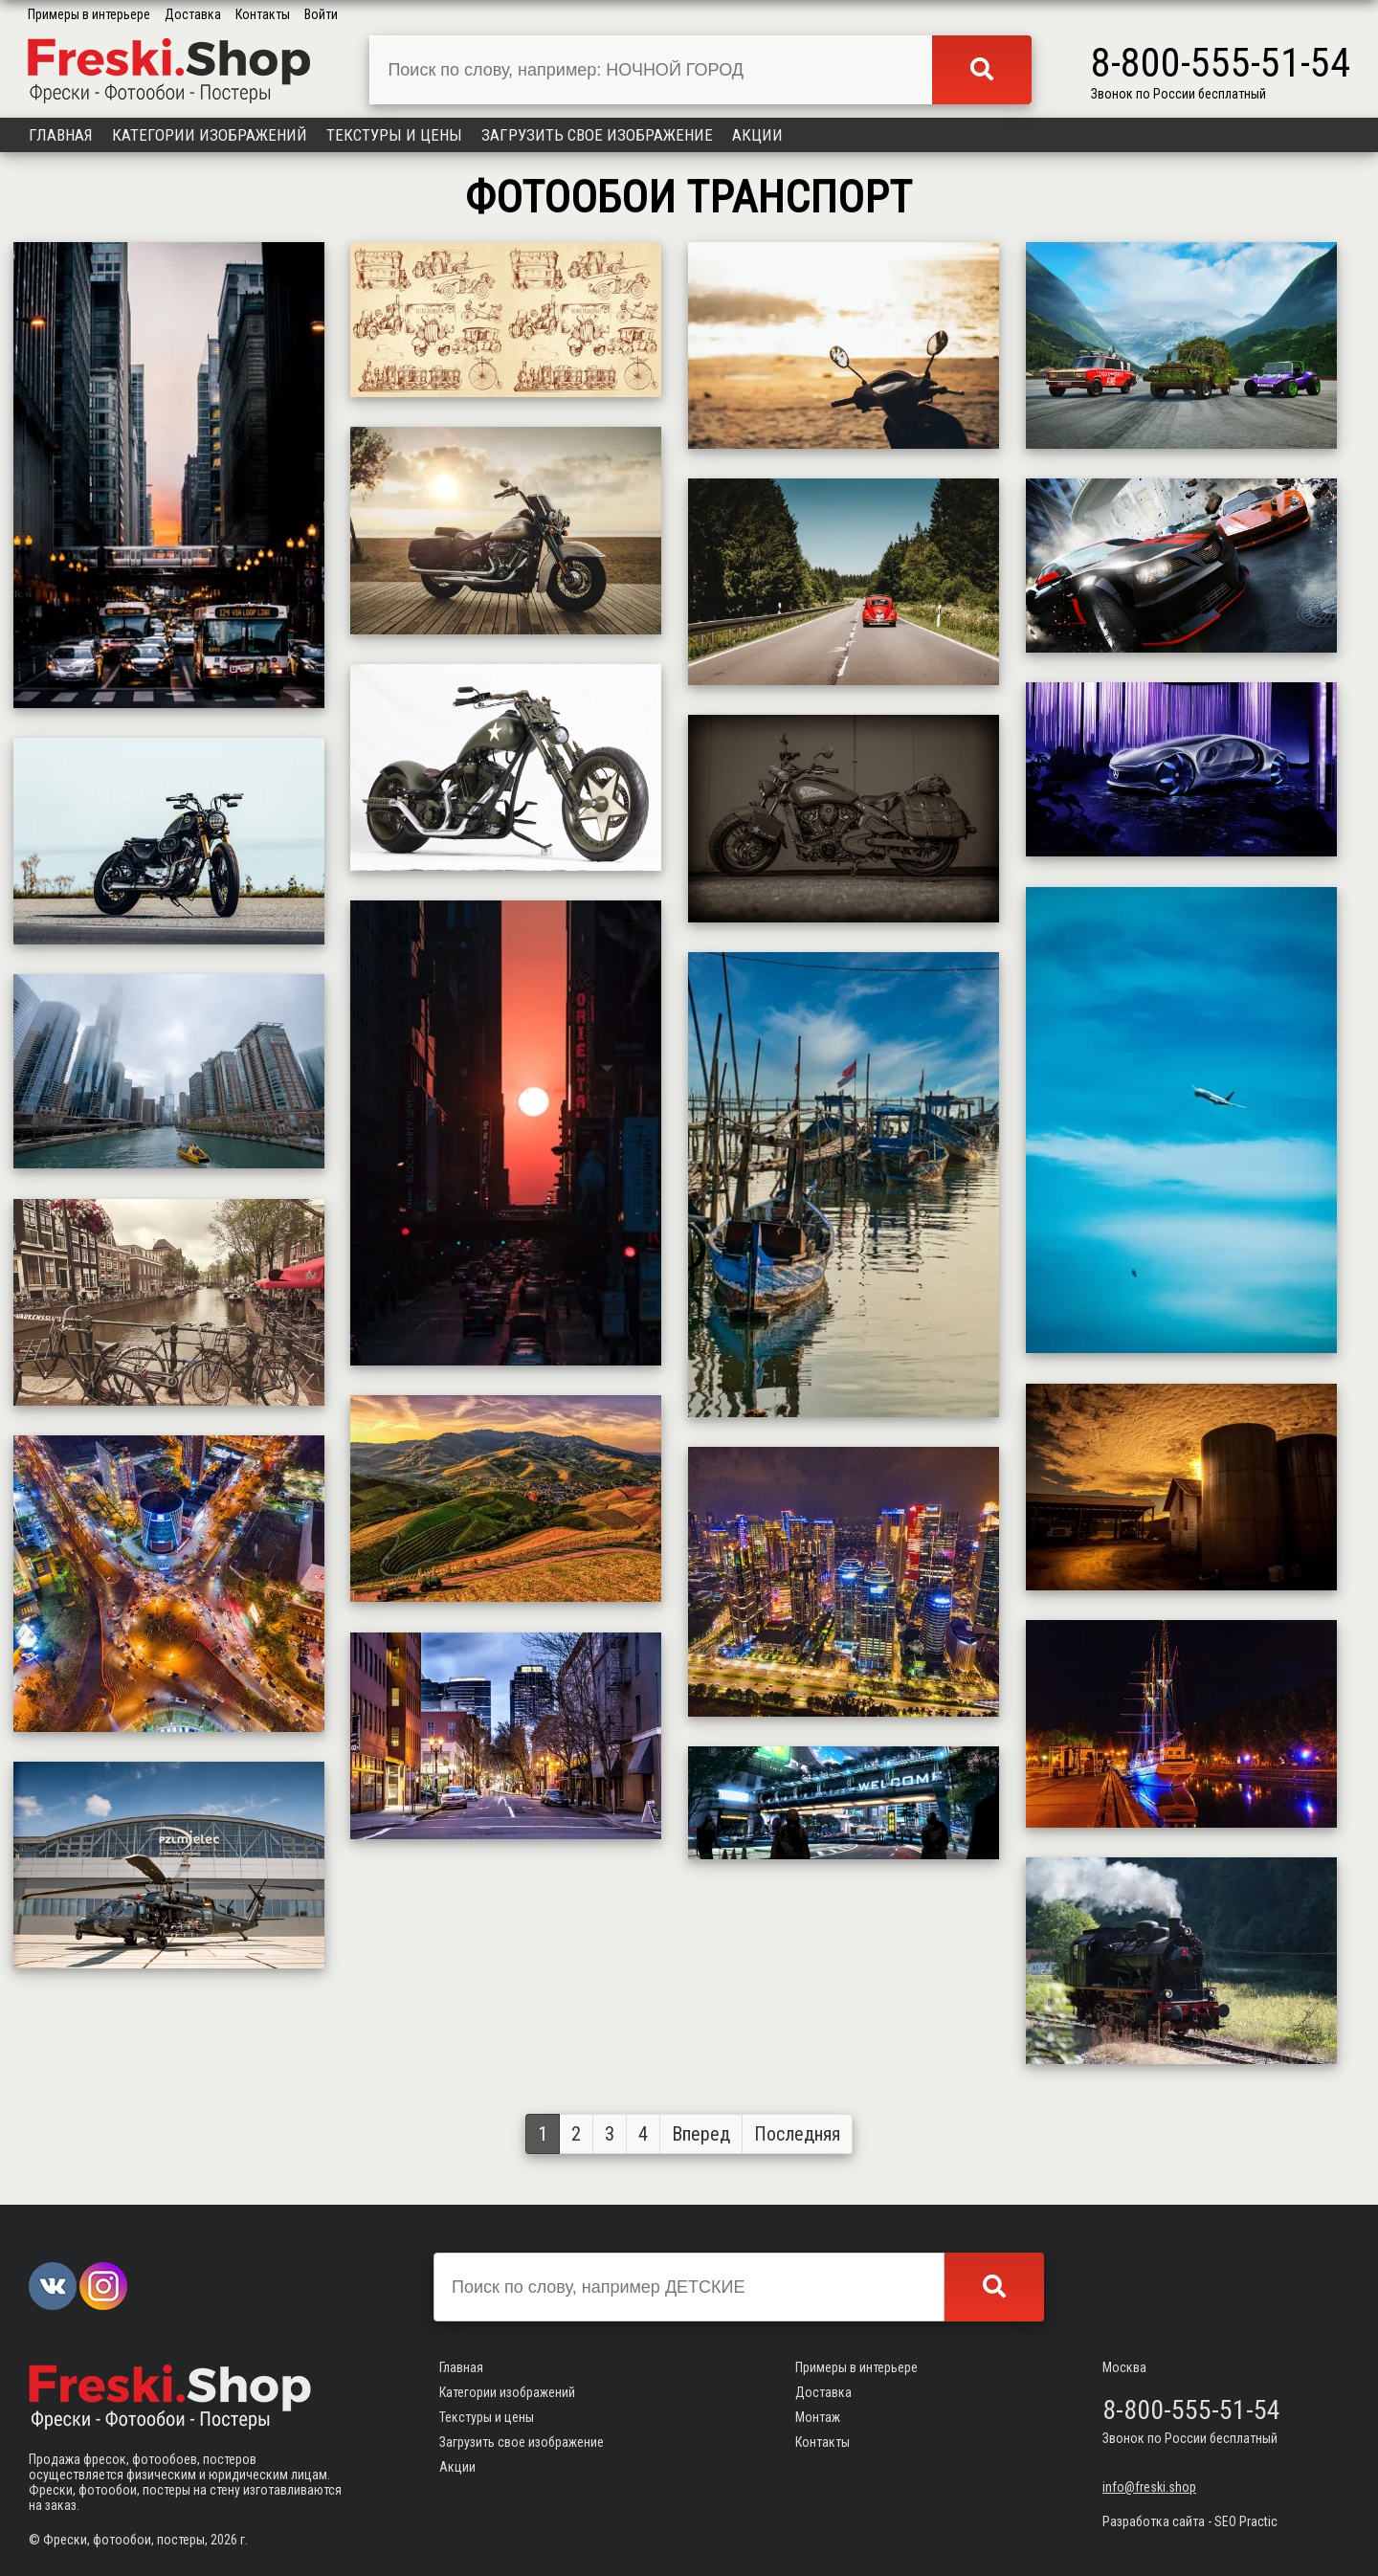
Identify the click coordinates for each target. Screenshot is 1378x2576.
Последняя (797, 2133)
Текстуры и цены (394, 134)
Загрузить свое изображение (597, 134)
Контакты (262, 14)
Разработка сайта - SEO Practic (1190, 2521)
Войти (321, 14)
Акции (757, 134)
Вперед (701, 2133)
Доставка (193, 14)
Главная (61, 134)
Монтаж (817, 2417)
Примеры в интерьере (89, 14)
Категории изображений (209, 134)
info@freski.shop (1149, 2487)
